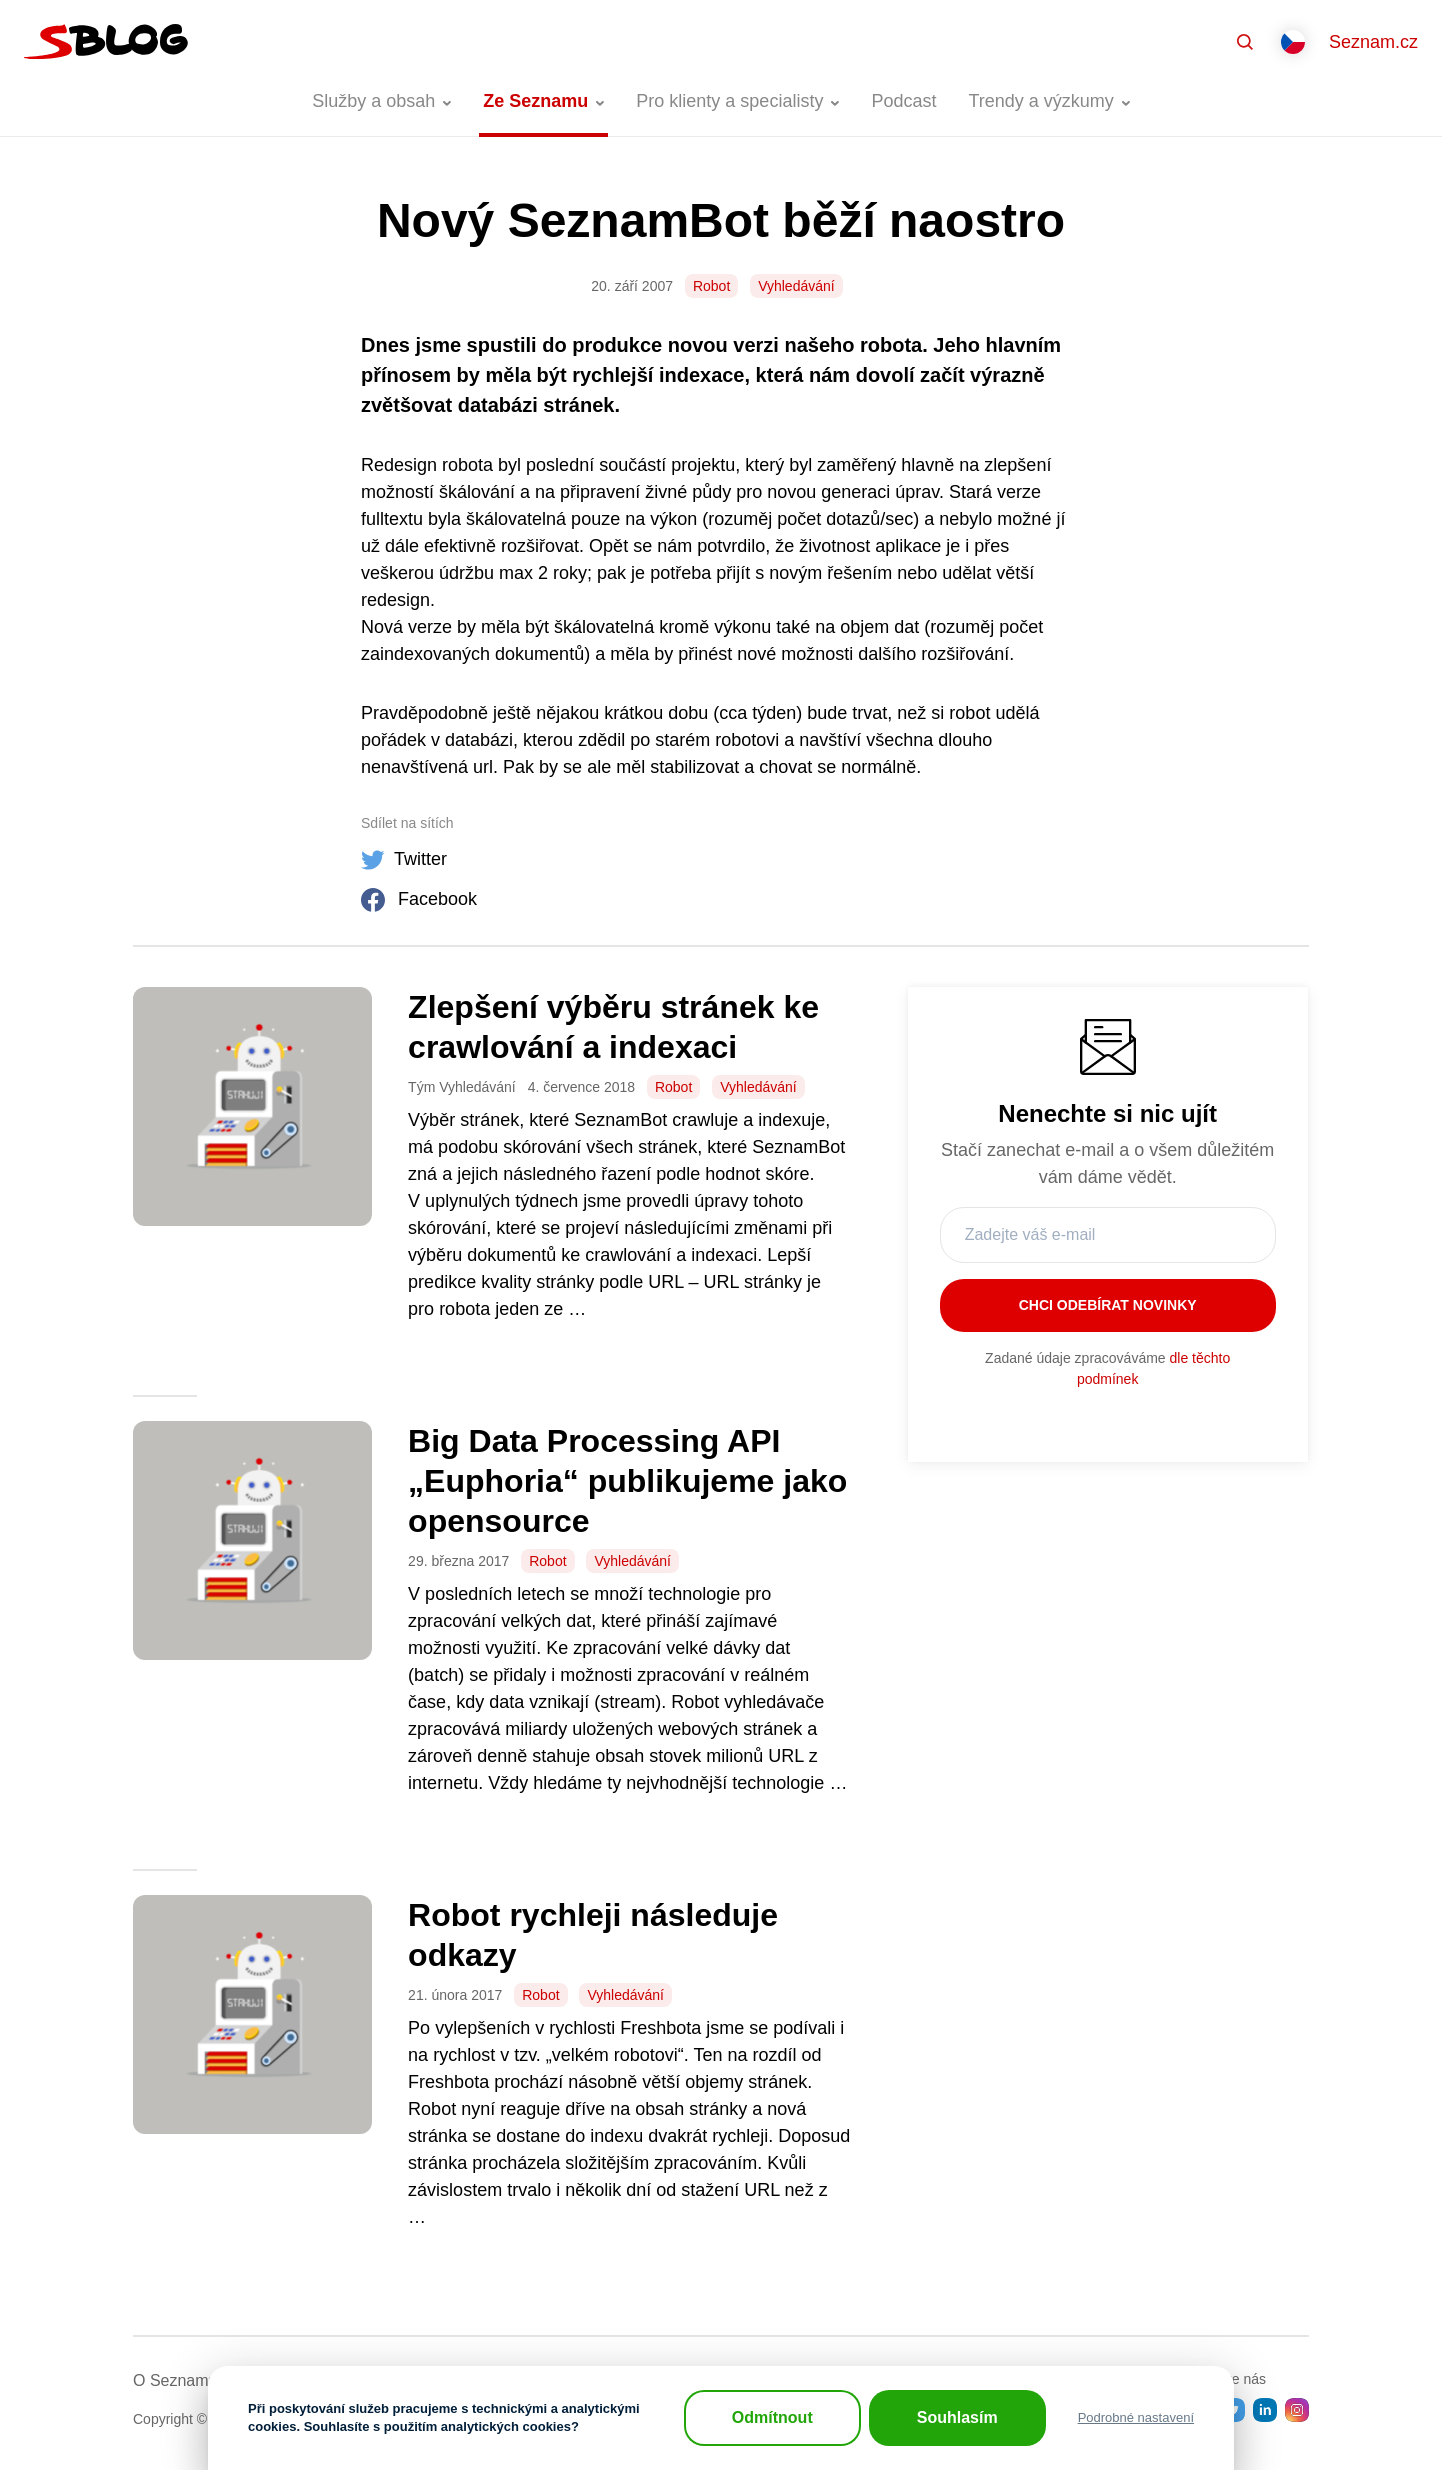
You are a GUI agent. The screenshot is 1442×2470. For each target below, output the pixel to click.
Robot (711, 286)
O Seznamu (175, 2380)
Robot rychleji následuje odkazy (593, 1935)
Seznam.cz (1373, 42)
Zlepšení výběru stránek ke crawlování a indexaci (613, 1027)
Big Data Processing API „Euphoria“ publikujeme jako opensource (627, 1481)
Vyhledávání (796, 286)
